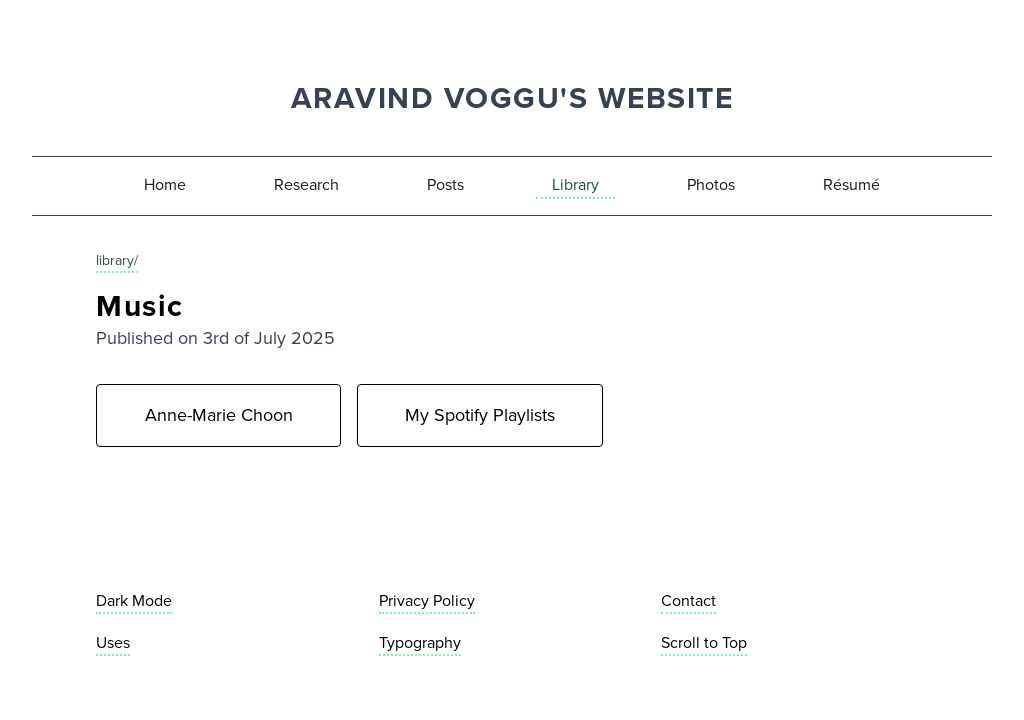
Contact (688, 600)
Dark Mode (134, 600)
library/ (117, 260)
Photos (711, 184)
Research (306, 184)
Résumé (851, 184)
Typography (420, 642)
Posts (445, 184)
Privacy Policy (427, 600)
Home (165, 184)
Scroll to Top (704, 642)
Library (575, 184)
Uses (113, 642)
